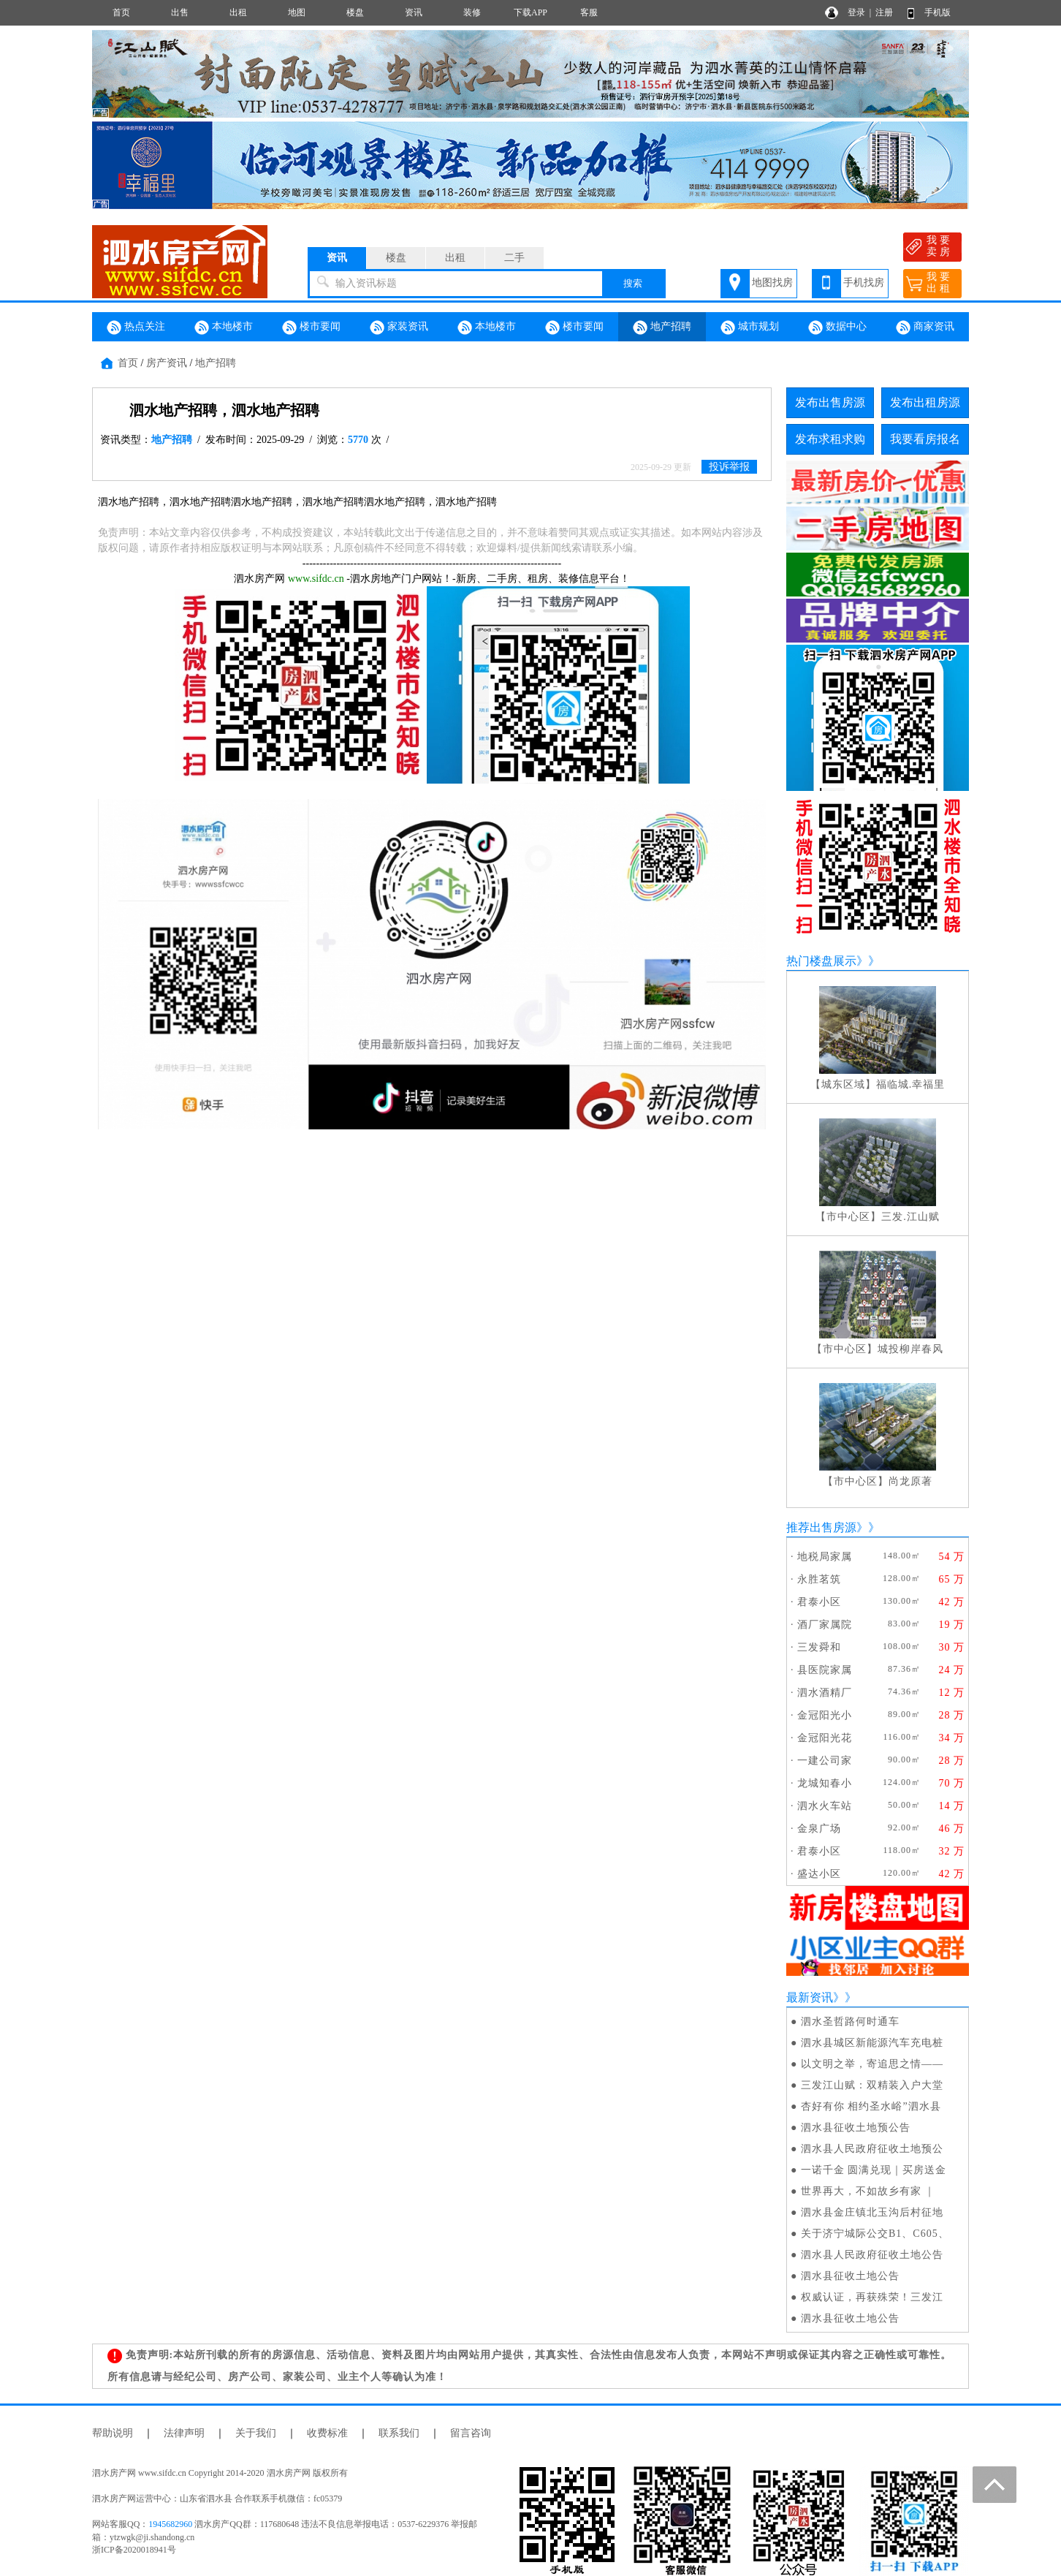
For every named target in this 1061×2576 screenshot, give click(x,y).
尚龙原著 (910, 1481)
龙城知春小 (824, 1783)
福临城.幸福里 (911, 1084)
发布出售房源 (830, 402)
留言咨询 (470, 2433)
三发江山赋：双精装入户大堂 (872, 2085)
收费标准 (327, 2433)
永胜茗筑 (819, 1579)
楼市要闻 (311, 327)
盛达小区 (819, 1873)
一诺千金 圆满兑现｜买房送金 (874, 2169)
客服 (589, 12)
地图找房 (772, 282)
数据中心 (837, 327)
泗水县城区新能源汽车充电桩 (872, 2042)
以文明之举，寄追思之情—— (872, 2063)
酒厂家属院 (824, 1624)
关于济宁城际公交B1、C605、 (875, 2233)
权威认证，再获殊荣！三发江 (872, 2297)
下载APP (530, 12)
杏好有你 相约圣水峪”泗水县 (871, 2106)
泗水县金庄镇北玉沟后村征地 (872, 2212)
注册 (884, 12)
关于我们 (255, 2433)
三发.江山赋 (910, 1216)
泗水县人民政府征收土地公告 (872, 2254)
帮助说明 (112, 2433)
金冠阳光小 (824, 1715)
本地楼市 (223, 327)
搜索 (632, 283)
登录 (856, 12)
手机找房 (863, 282)
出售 (180, 12)
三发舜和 (819, 1647)
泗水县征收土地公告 (850, 2275)
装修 (472, 12)
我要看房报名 (925, 439)
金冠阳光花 (824, 1737)
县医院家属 (824, 1669)
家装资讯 (399, 327)
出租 (238, 12)
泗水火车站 (824, 1805)
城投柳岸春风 (910, 1349)
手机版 (937, 12)
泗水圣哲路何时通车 (850, 2021)
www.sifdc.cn (316, 578)
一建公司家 (824, 1760)
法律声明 (184, 2433)
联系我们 (399, 2433)
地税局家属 (824, 1556)
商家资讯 (925, 327)
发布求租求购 (830, 439)
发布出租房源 (925, 402)
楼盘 (355, 12)
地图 (296, 12)
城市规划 (749, 327)
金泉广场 (819, 1828)
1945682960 (170, 2524)
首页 (121, 12)
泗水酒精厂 (824, 1692)
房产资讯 (166, 362)
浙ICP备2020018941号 (134, 2550)
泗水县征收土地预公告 (855, 2127)
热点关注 (136, 327)
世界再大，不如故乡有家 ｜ (868, 2191)
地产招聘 (662, 327)
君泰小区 (819, 1601)
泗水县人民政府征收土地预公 (872, 2148)
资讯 (413, 12)
